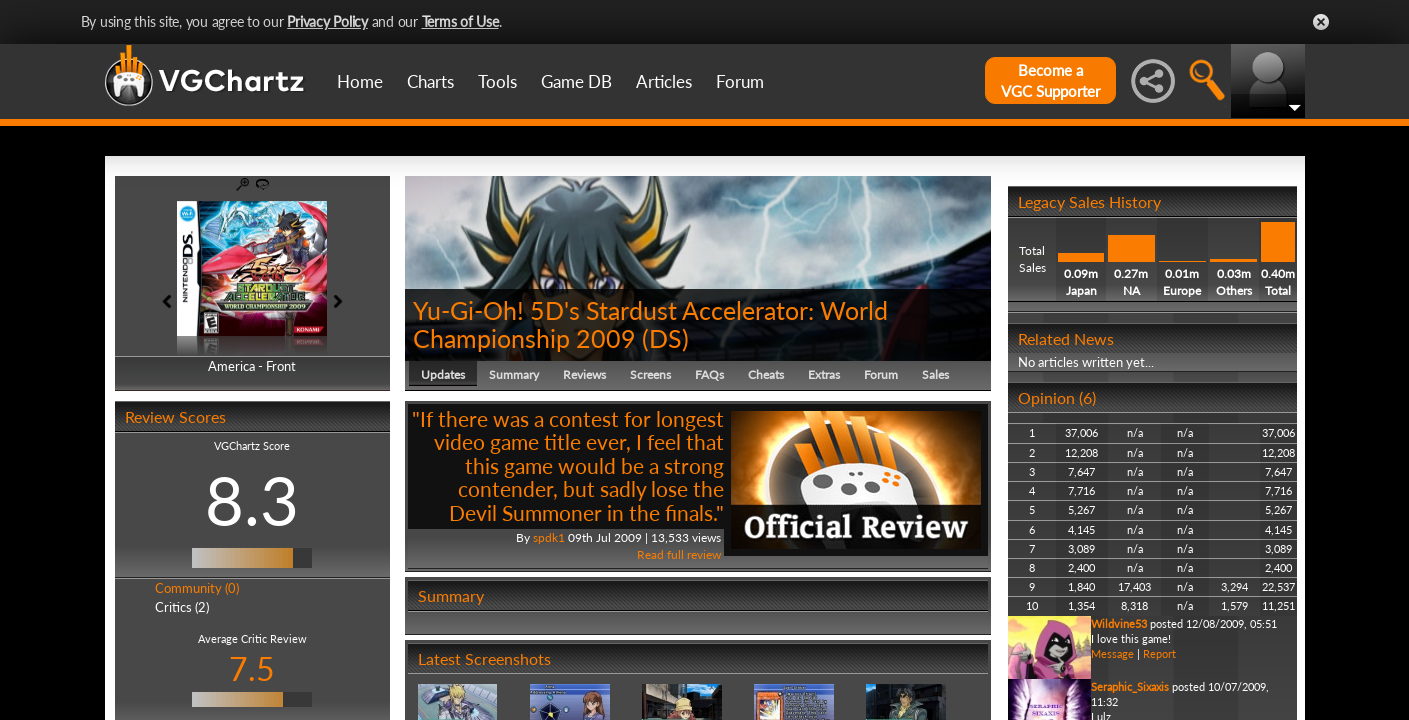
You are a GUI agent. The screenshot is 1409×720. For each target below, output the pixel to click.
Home (360, 81)
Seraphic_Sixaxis (1130, 686)
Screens (650, 374)
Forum (740, 81)
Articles (664, 81)
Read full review (679, 554)
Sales (935, 374)
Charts (430, 81)
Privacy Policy (327, 21)
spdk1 (549, 537)
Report (1159, 653)
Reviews (584, 374)
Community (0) (197, 588)
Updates (443, 374)
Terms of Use (460, 21)
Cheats (766, 374)
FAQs (709, 374)
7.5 (252, 668)
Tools (497, 81)
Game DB (576, 81)
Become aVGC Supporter (1050, 80)
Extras (824, 374)
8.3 (252, 500)
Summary (514, 374)
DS (665, 338)
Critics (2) (182, 607)
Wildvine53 (1119, 623)
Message (1112, 653)
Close (1321, 22)
